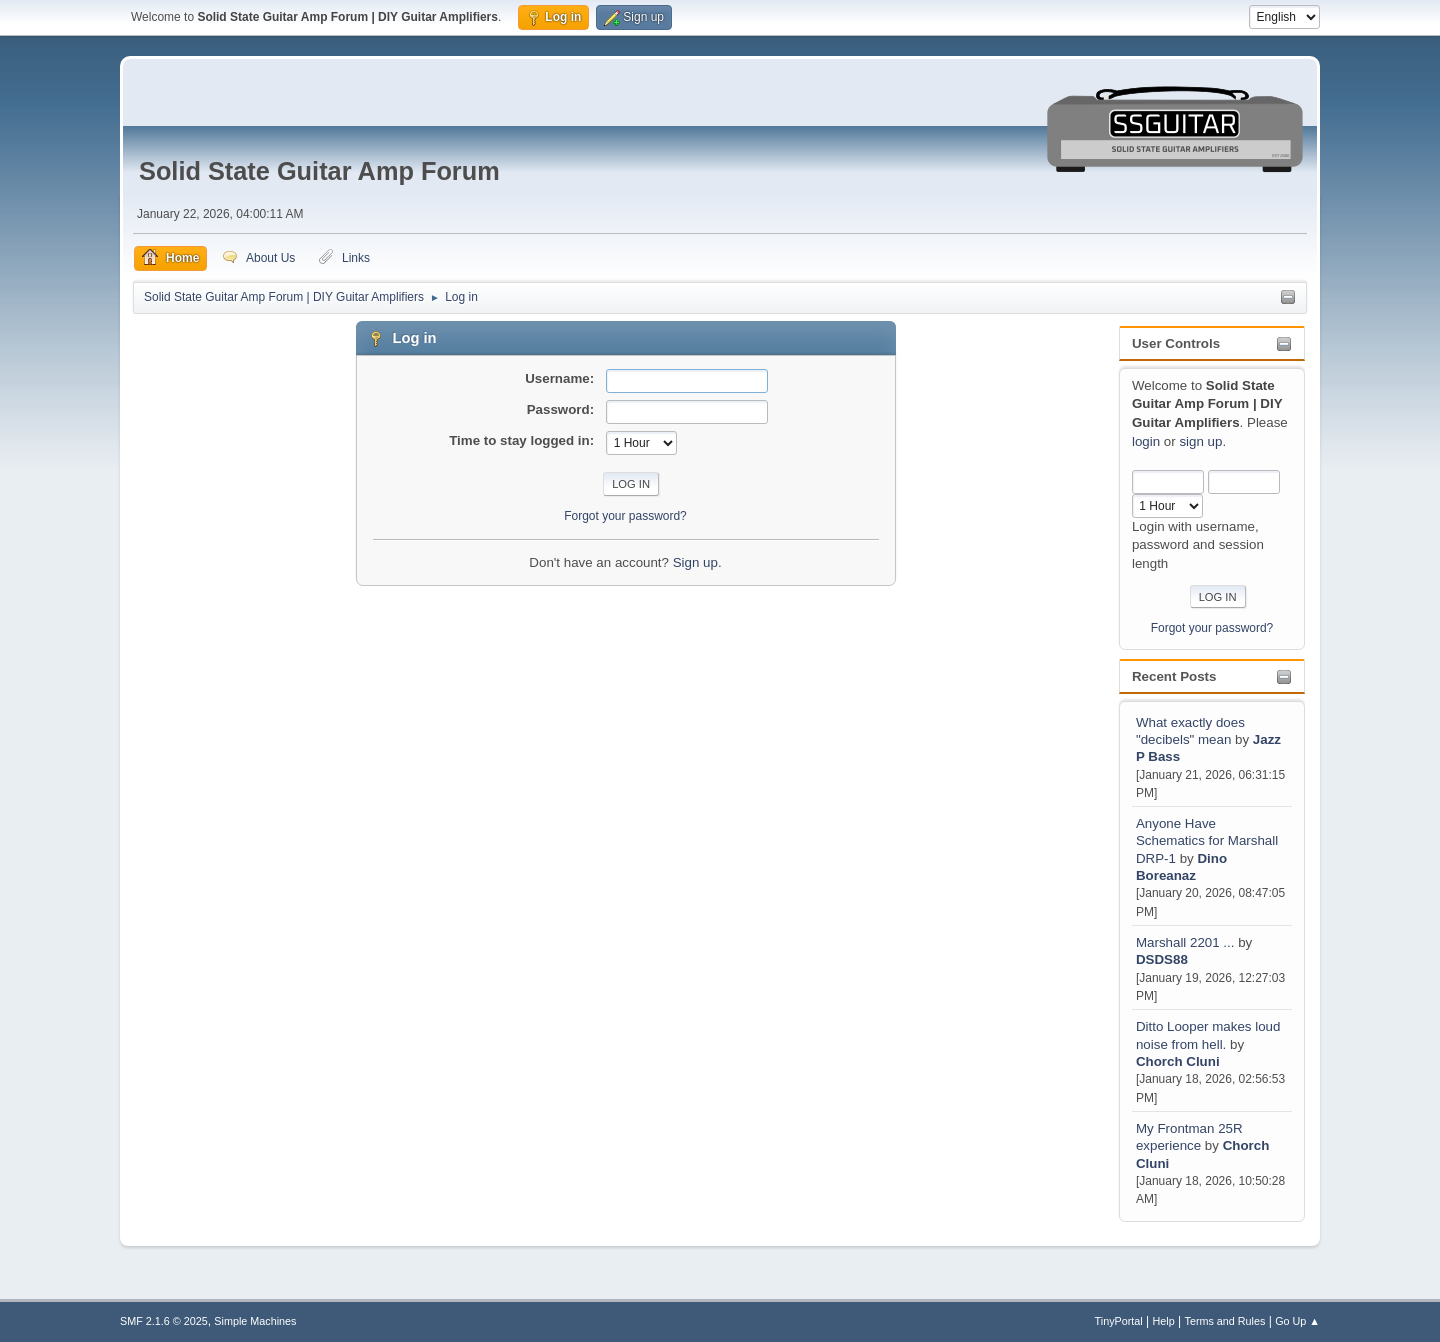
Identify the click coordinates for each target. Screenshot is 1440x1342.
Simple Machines (255, 1321)
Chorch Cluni (1178, 1061)
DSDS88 (1162, 959)
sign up (1200, 441)
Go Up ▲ (1297, 1321)
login (1146, 441)
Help (1164, 1321)
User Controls (1176, 343)
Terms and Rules (1225, 1321)
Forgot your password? (1212, 628)
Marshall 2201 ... (1185, 942)
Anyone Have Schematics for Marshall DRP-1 (1207, 841)
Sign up (695, 562)
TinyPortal (1119, 1321)
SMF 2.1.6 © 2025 (164, 1321)
